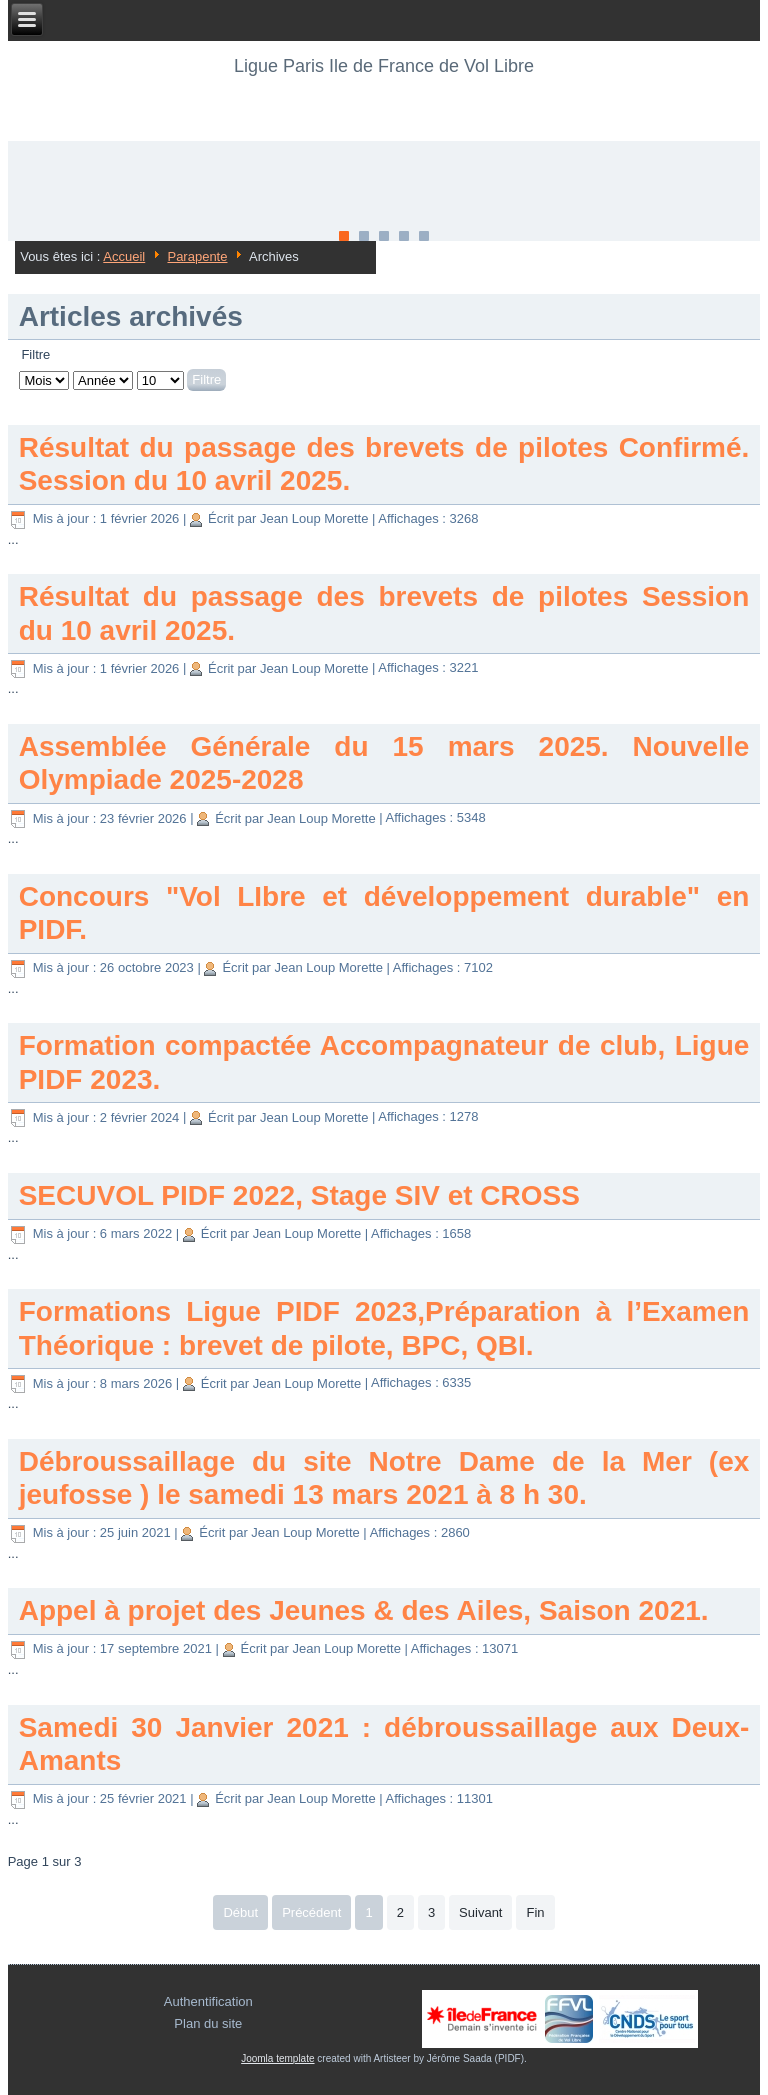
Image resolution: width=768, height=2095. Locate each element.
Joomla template (277, 2058)
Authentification (208, 2001)
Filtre (206, 379)
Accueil (124, 256)
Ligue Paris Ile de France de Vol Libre (384, 66)
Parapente (197, 256)
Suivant (480, 1912)
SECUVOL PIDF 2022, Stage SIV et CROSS (299, 1195)
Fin (535, 1912)
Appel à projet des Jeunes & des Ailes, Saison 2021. (364, 1610)
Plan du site (208, 2023)
